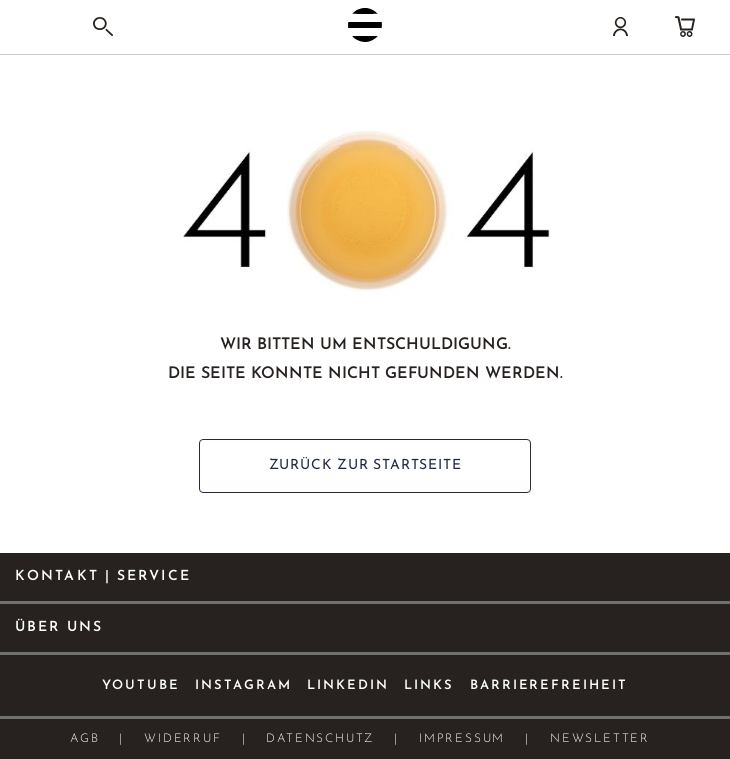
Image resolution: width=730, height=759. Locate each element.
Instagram (243, 685)
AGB (84, 739)
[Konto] (620, 27)
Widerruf (182, 739)
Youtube (141, 685)
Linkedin (348, 685)
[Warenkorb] (685, 27)
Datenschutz (320, 739)
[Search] (103, 27)
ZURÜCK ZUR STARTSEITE (365, 465)
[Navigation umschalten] (35, 29)
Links (429, 685)
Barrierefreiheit (549, 685)
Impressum (462, 739)
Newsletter (600, 739)
